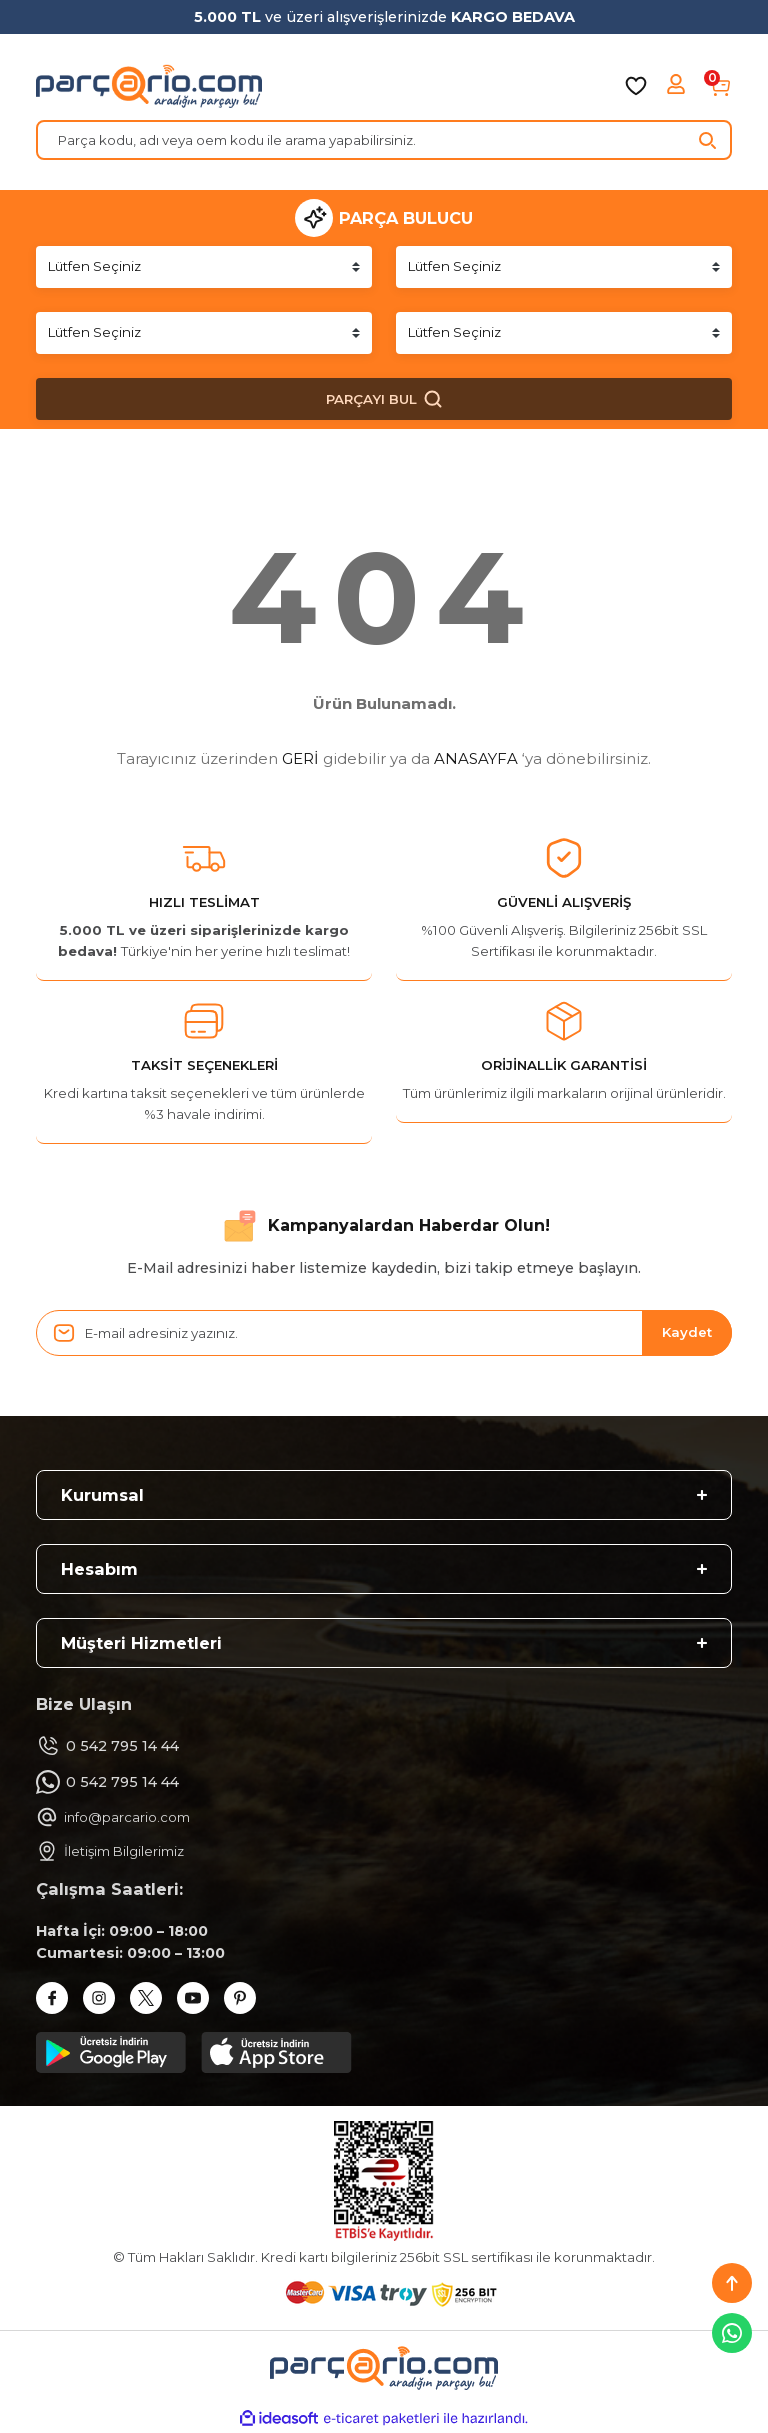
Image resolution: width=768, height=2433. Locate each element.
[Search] (384, 140)
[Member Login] (678, 86)
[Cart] (720, 86)
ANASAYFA (476, 758)
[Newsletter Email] (384, 1333)
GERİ (300, 758)
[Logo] (149, 86)
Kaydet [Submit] (687, 1332)
